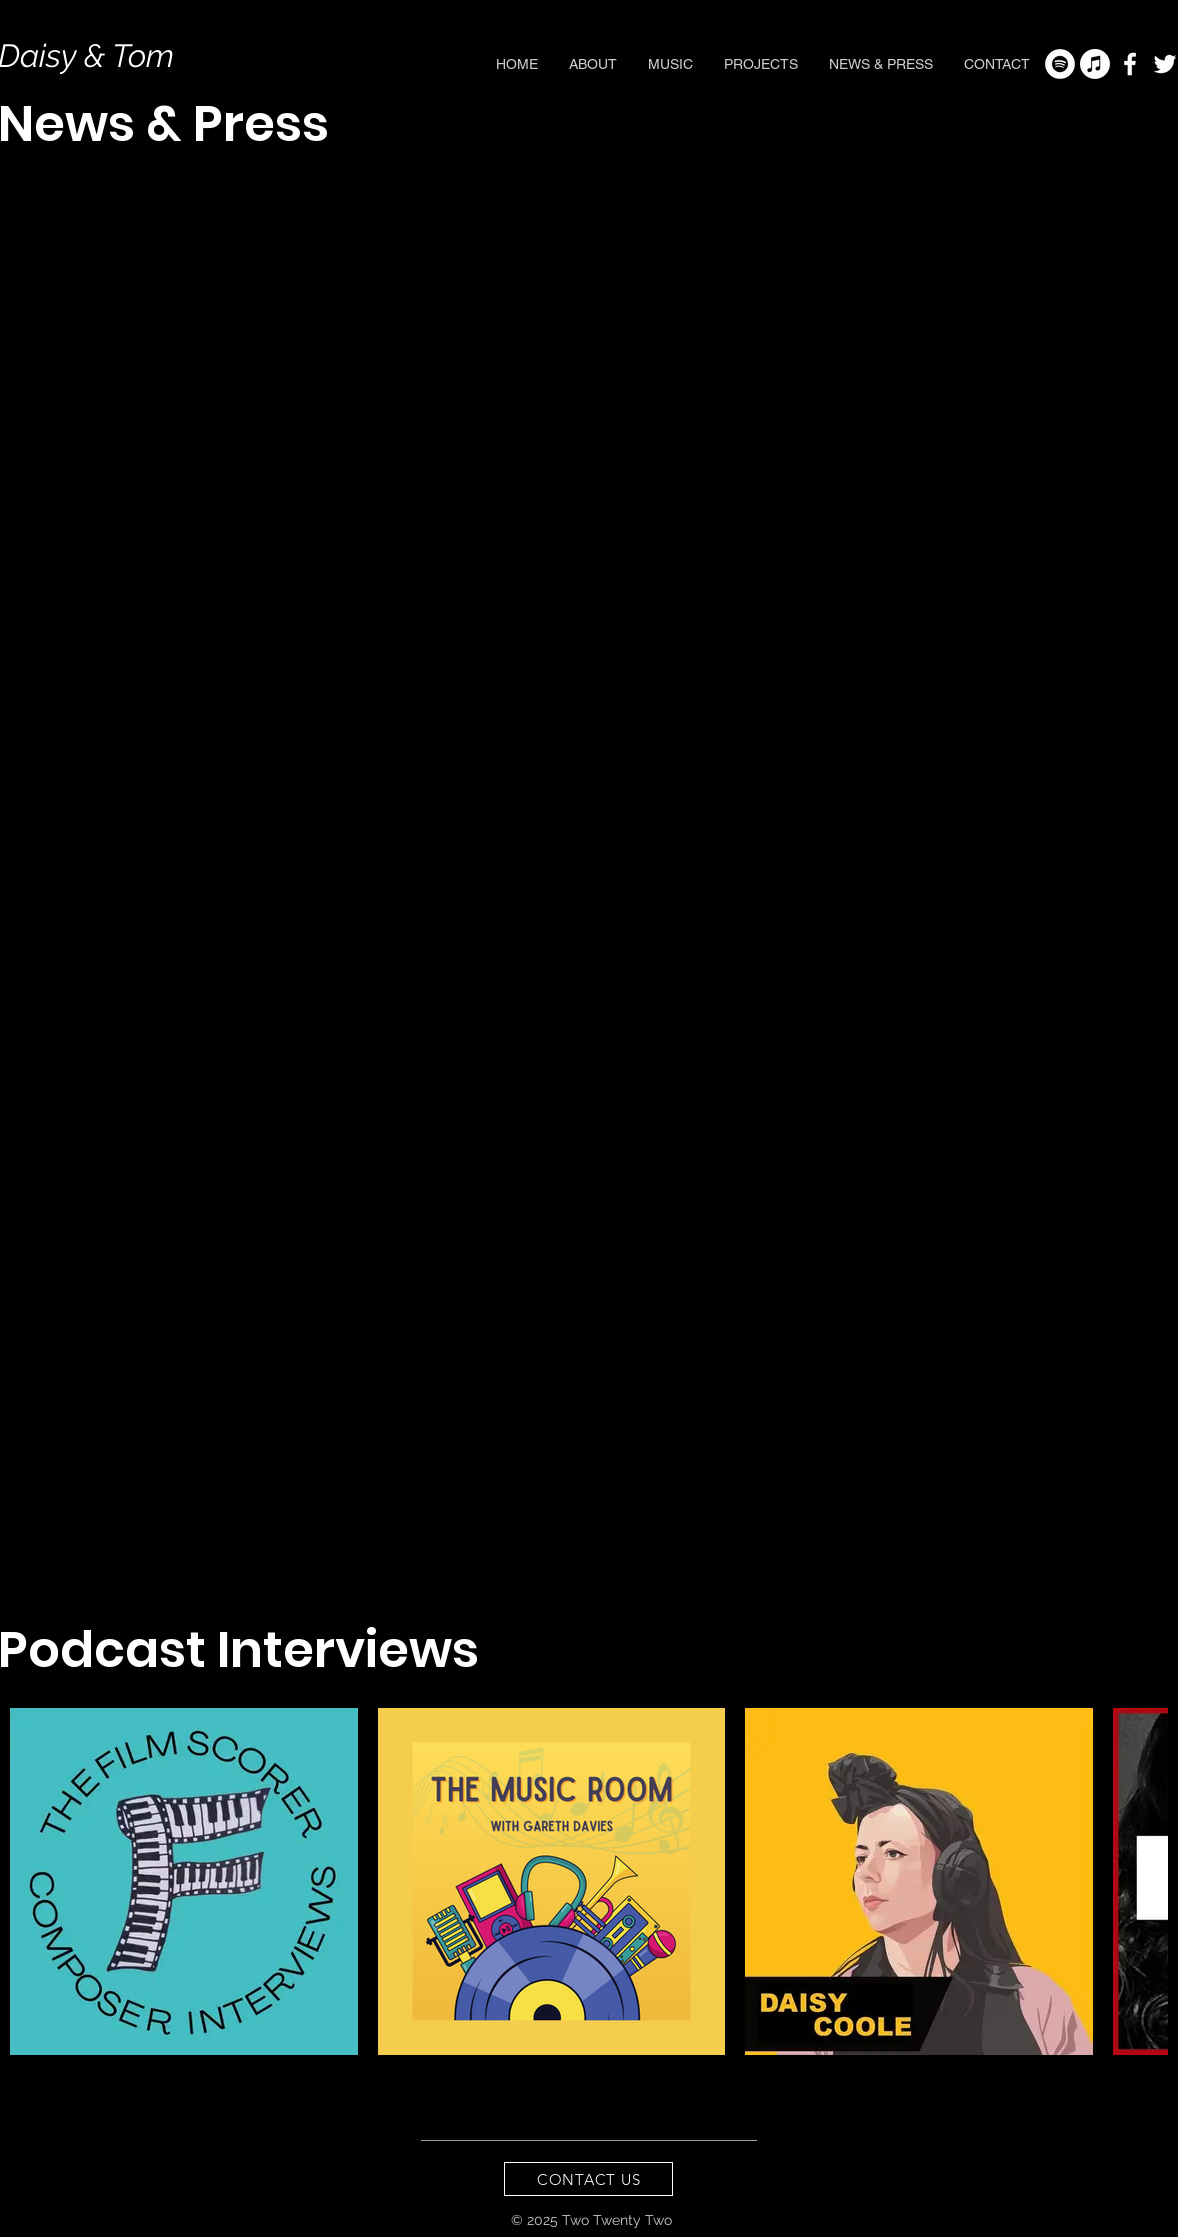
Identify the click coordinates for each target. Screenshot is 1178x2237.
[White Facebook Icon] (1130, 64)
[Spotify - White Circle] (1060, 64)
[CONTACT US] (588, 2179)
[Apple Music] (1095, 64)
